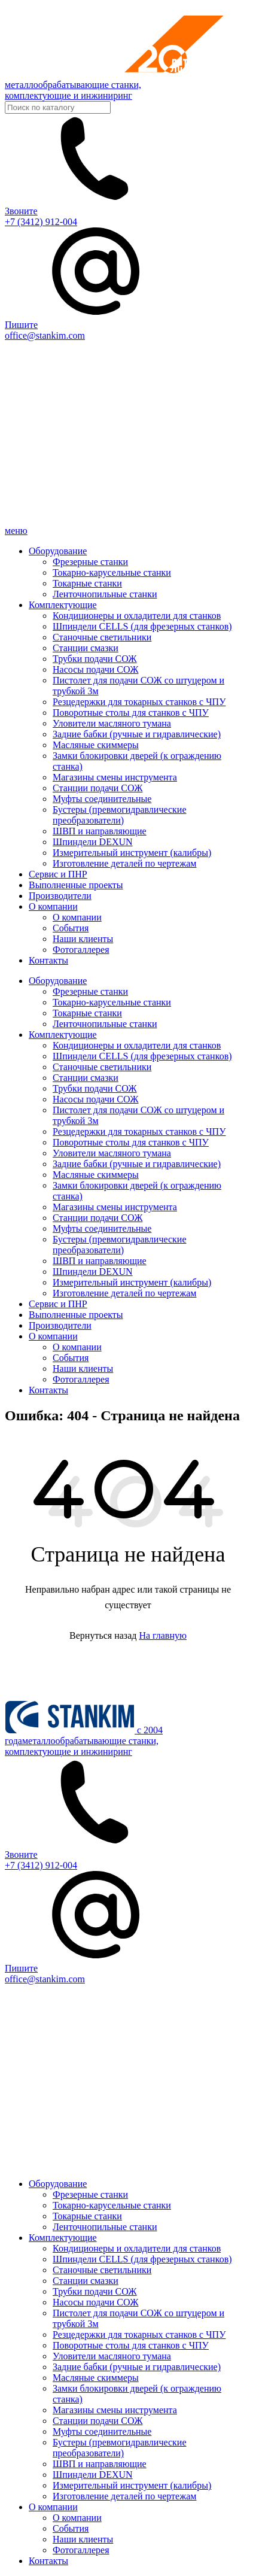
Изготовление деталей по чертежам (124, 863)
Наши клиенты (83, 939)
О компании (53, 906)
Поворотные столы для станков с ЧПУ (131, 712)
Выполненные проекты (76, 885)
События (71, 928)
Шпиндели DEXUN (93, 842)
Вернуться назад (102, 1635)
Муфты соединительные (102, 799)
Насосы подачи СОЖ (95, 669)
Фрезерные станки (90, 562)
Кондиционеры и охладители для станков (137, 615)
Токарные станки (87, 583)
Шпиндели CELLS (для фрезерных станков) (142, 626)
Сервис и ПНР (58, 874)
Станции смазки (85, 648)
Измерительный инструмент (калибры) (132, 852)
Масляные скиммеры (96, 745)
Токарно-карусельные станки (112, 572)
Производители (60, 896)
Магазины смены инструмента (115, 777)
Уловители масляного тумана (112, 723)
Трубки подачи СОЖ (95, 659)
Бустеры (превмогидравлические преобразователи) (119, 814)
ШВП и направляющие (100, 831)
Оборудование (58, 551)
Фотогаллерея (81, 949)
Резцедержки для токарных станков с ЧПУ (139, 702)
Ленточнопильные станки (105, 594)
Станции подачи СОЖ (97, 788)
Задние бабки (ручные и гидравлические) (137, 734)
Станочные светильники (102, 637)
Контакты (48, 960)
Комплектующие (63, 605)
